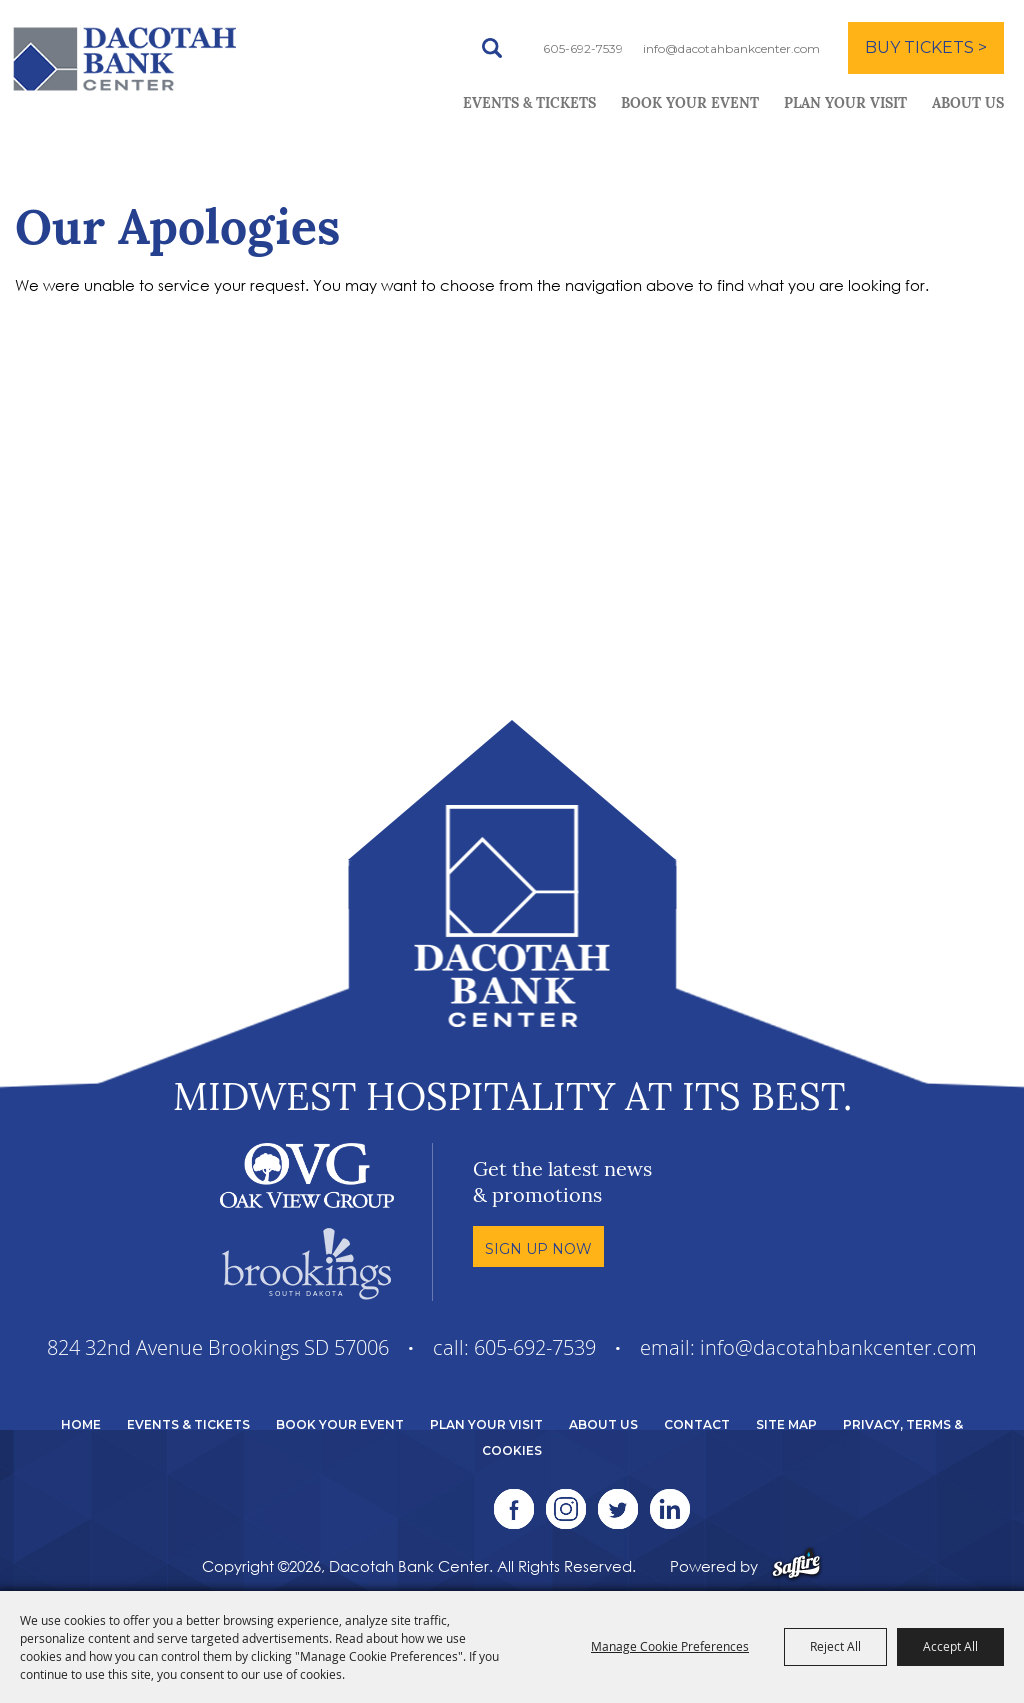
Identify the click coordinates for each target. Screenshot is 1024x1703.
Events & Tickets (529, 104)
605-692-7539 (583, 48)
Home (81, 1424)
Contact (697, 1424)
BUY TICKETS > (926, 47)
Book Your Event (690, 104)
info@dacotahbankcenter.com (731, 48)
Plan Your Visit (845, 104)
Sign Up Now (538, 1249)
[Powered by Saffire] (796, 1566)
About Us (968, 104)
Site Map (786, 1424)
